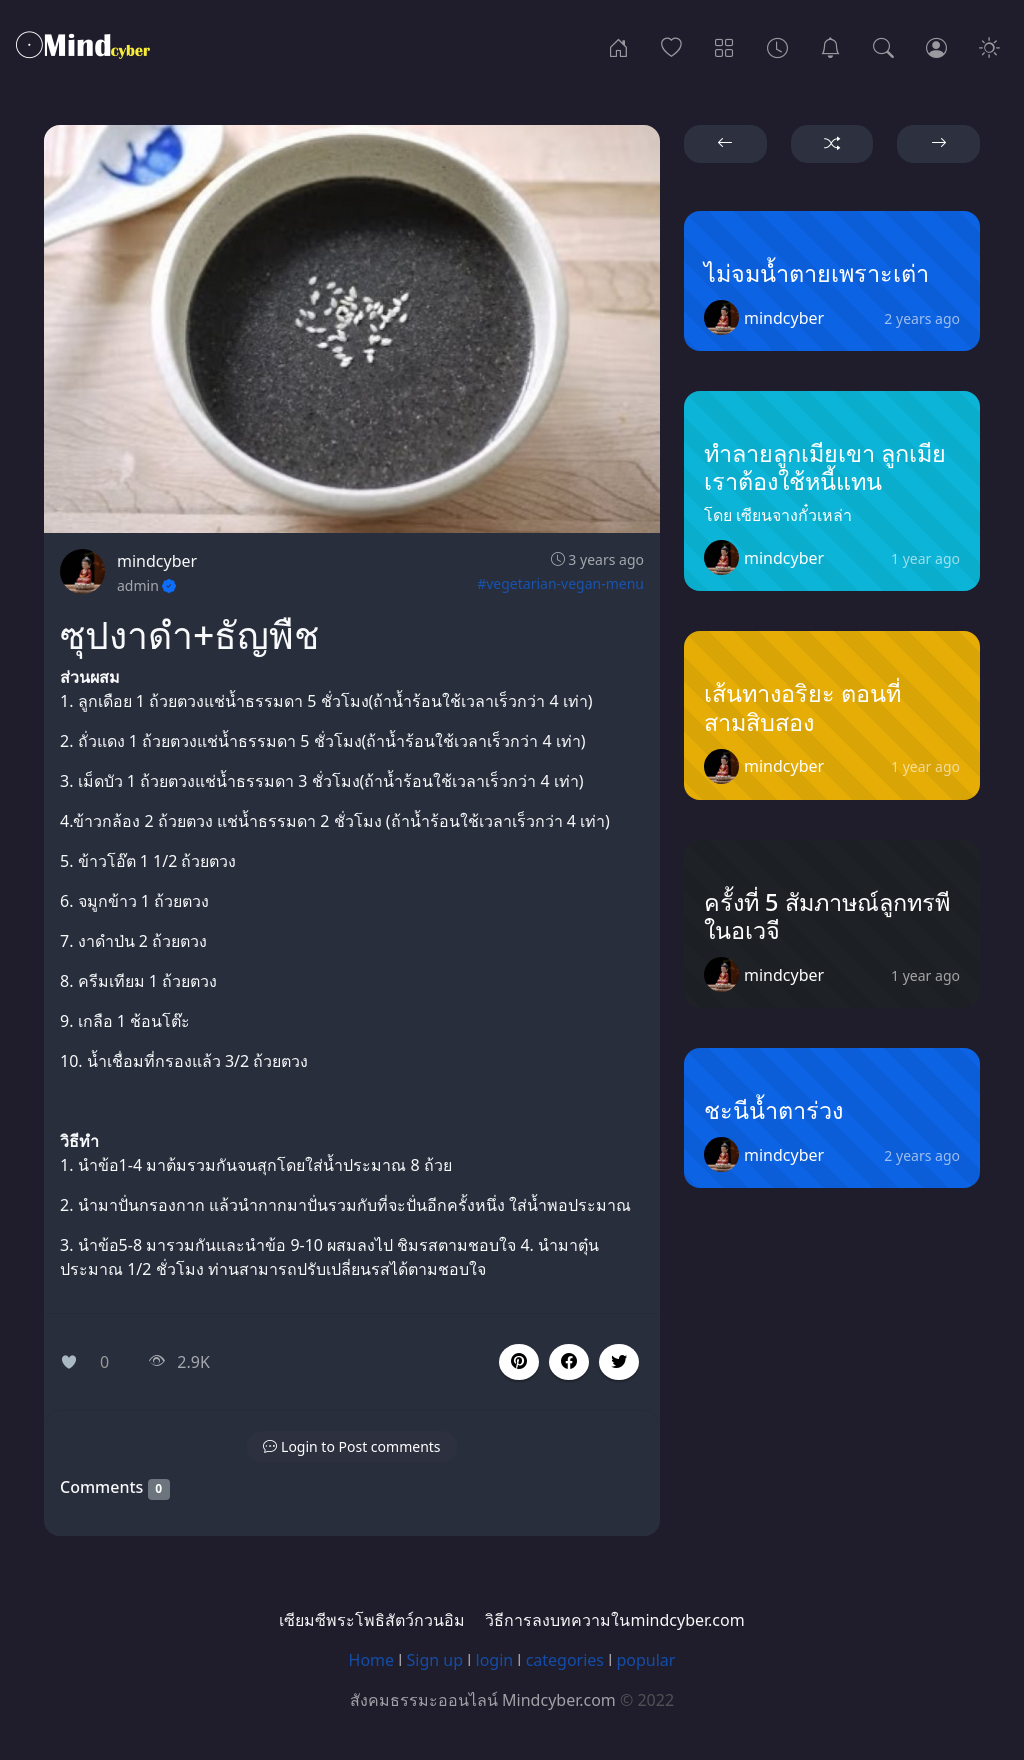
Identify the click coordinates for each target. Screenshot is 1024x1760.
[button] (569, 1362)
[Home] (618, 46)
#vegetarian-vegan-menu (560, 583)
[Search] (883, 46)
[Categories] (724, 46)
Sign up (435, 1660)
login (495, 1660)
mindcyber (157, 561)
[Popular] (671, 46)
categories (565, 1660)
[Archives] (777, 46)
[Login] (936, 46)
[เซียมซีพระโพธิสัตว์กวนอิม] (830, 46)
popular (645, 1660)
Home (372, 1660)
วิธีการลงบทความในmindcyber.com (614, 1620)
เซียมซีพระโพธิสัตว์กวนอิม (372, 1620)
